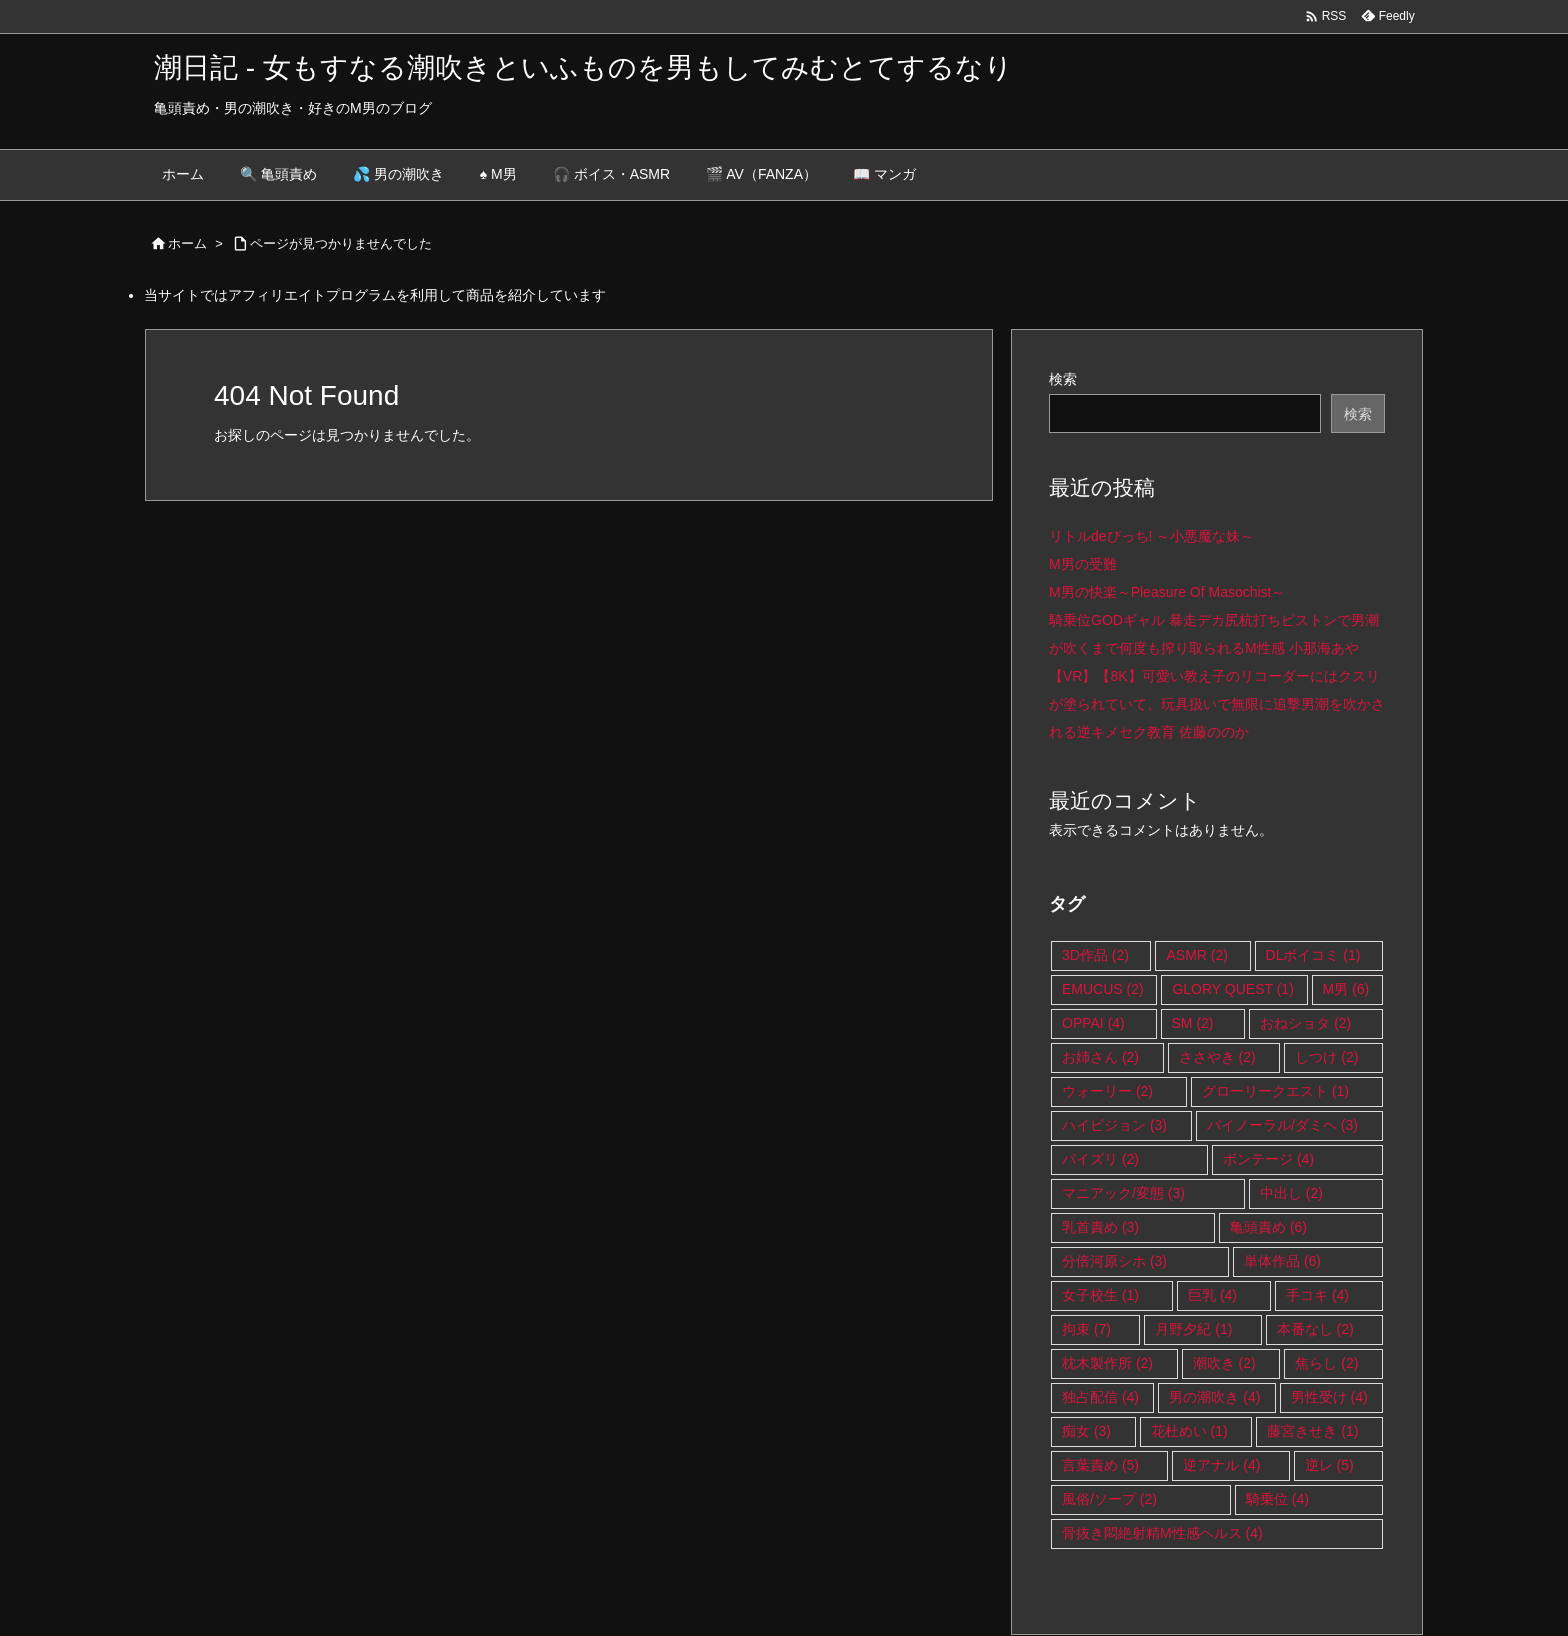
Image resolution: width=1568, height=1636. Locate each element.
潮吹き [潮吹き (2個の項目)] (1224, 1363)
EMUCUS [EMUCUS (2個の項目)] (1103, 989)
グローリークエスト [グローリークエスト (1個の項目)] (1275, 1091)
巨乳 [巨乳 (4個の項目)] (1212, 1295)
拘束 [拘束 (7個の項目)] (1086, 1329)
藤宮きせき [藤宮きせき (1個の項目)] (1312, 1431)
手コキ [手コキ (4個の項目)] (1317, 1295)
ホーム (187, 243)
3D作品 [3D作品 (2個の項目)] (1095, 955)
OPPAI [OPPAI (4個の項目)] (1093, 1023)
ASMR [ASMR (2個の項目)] (1196, 955)
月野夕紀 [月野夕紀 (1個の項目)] (1193, 1329)
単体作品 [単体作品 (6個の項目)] (1282, 1261)
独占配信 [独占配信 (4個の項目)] (1100, 1397)
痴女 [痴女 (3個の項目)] (1086, 1431)
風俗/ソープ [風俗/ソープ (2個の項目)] (1109, 1499)
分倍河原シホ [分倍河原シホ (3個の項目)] (1114, 1261)
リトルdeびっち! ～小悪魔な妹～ (1151, 536)
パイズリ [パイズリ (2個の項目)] (1100, 1159)
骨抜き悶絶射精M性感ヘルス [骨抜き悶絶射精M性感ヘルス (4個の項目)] (1162, 1533)
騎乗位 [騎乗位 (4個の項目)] (1277, 1499)
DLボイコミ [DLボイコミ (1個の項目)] (1313, 955)
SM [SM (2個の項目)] (1193, 1023)
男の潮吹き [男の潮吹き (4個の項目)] (1214, 1397)
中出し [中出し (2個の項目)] (1291, 1193)
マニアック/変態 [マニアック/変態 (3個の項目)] (1123, 1193)
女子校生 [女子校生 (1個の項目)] (1100, 1295)
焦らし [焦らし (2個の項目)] (1326, 1363)
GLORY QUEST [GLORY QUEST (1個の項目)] (1232, 989)
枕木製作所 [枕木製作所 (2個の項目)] (1107, 1363)
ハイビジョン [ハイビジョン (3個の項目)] (1114, 1125)
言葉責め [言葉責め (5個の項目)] (1100, 1465)
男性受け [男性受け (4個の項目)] (1329, 1397)
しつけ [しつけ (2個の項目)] (1326, 1057)
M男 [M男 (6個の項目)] (1346, 989)
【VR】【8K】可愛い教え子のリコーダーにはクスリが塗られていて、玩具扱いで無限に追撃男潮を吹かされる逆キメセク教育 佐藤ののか (1217, 704)
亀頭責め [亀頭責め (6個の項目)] (1268, 1227)
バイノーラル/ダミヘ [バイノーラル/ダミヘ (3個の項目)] (1282, 1125)
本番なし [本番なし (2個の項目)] (1315, 1329)
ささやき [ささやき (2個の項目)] (1217, 1057)
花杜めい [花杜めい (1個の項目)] (1189, 1431)
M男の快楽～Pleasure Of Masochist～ (1167, 592)
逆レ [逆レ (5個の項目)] (1329, 1465)
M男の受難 (1083, 564)
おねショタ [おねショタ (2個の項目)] (1305, 1023)
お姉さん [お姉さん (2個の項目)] (1100, 1057)
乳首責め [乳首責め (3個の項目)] (1100, 1227)
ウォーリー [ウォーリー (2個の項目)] (1107, 1091)
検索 (1063, 379)
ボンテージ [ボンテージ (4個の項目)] (1268, 1159)
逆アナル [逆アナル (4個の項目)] (1221, 1465)
